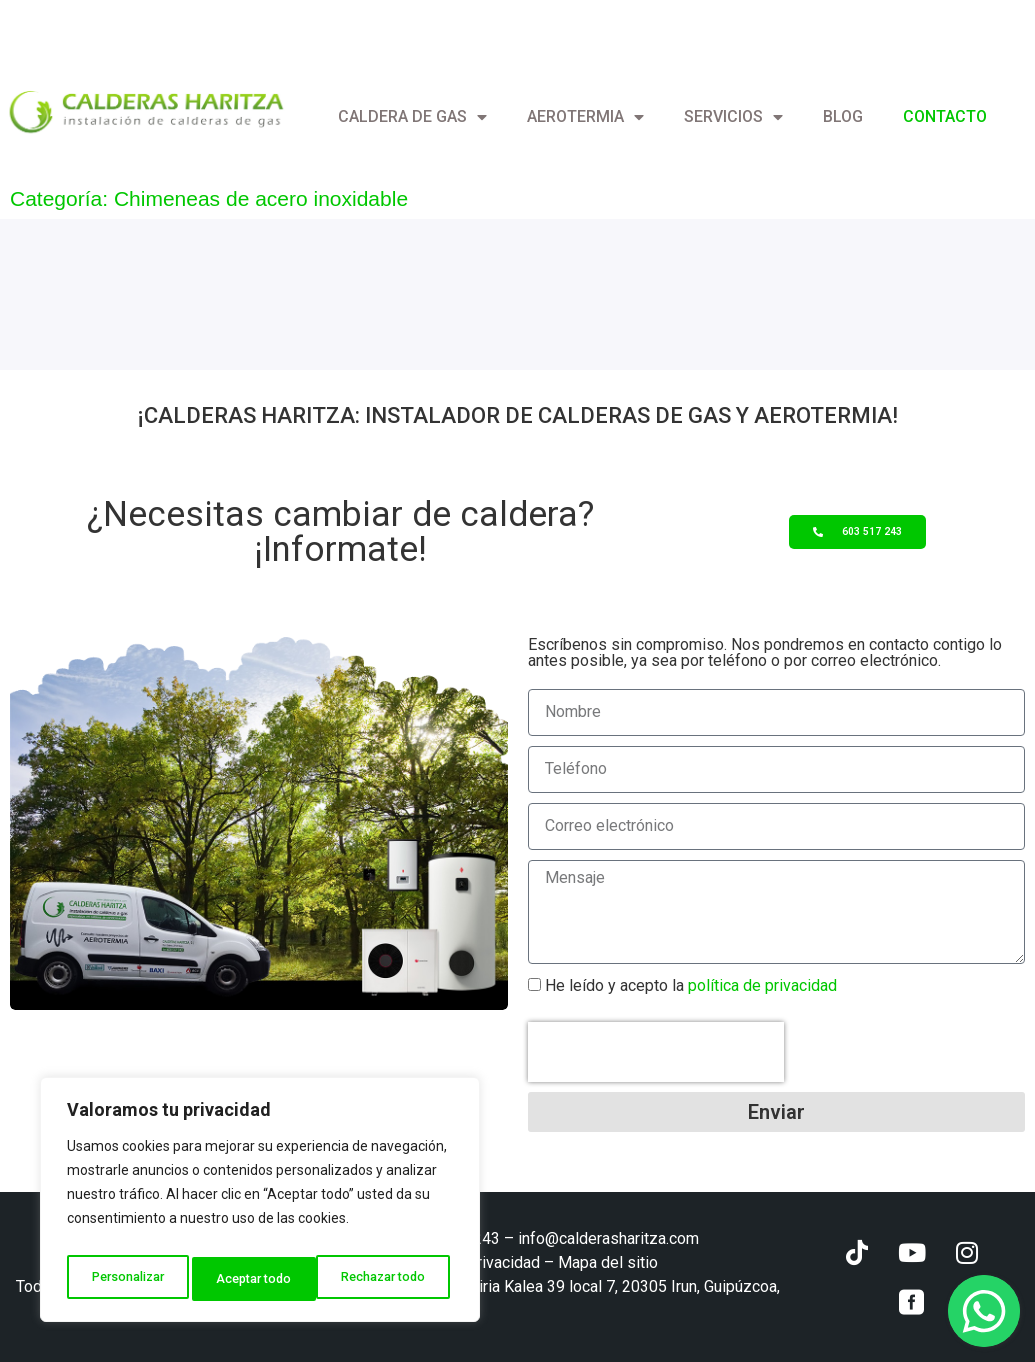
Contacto (945, 116)
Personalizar (127, 1279)
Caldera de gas (412, 117)
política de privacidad (760, 985)
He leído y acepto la (691, 985)
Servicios (733, 117)
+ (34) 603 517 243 (291, 25)
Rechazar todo (260, 1279)
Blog (843, 116)
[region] (260, 1205)
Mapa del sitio (608, 1262)
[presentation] (656, 1052)
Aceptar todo (393, 1279)
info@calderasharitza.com (114, 25)
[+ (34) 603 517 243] (214, 24)
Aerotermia (585, 117)
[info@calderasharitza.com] (7, 24)
